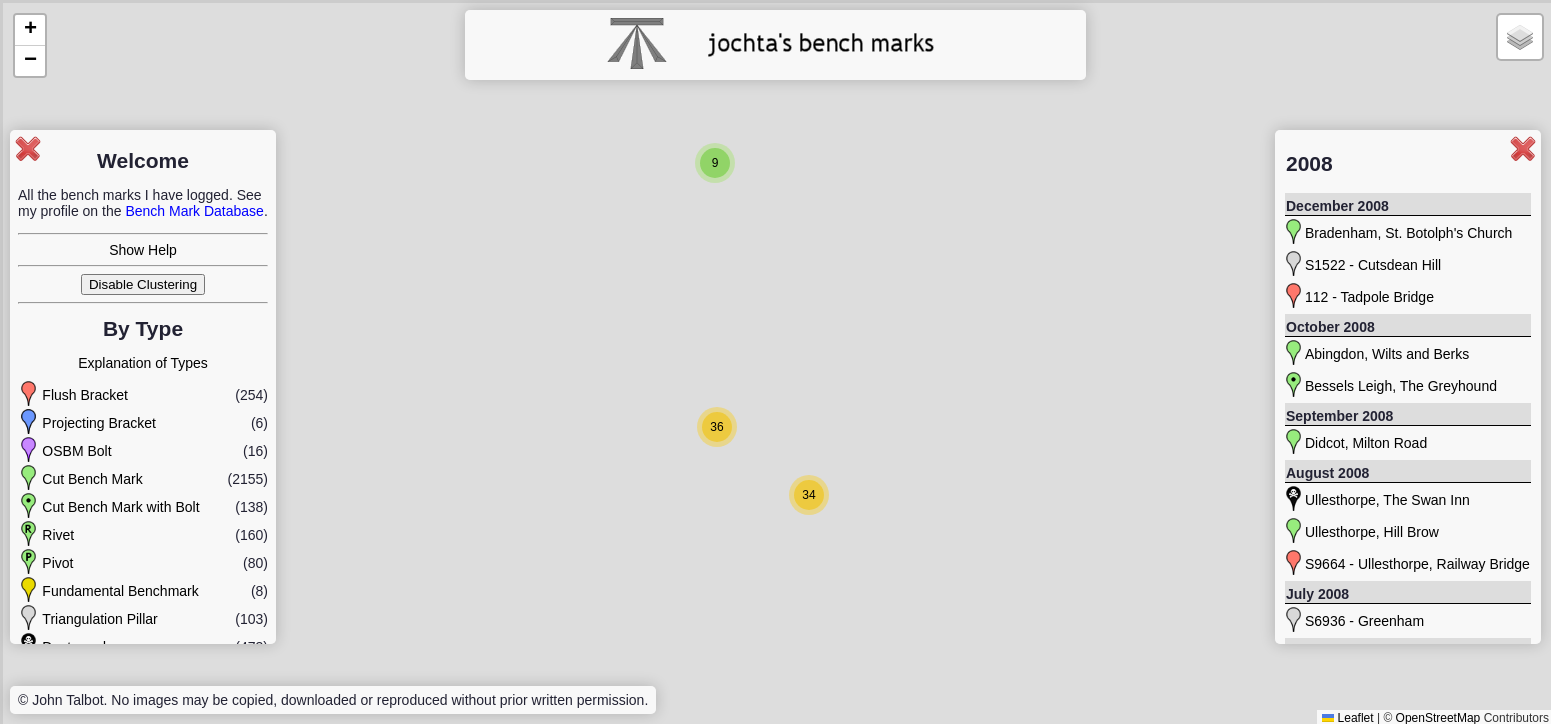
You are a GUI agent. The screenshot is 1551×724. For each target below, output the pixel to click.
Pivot (57, 563)
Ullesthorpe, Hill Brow (1372, 532)
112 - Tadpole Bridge (1369, 297)
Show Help (143, 250)
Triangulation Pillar (99, 619)
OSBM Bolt (76, 451)
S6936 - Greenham (1364, 621)
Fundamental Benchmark (120, 591)
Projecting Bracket (99, 423)
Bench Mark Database (194, 211)
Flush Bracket (85, 395)
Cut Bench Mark (92, 479)
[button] (715, 163)
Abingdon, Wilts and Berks (1387, 354)
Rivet (58, 535)
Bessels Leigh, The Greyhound (1401, 386)
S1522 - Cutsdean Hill (1373, 265)
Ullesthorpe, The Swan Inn (1387, 500)
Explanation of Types (143, 363)
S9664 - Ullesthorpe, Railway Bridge (1417, 564)
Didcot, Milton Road (1366, 443)
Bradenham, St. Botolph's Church (1408, 233)
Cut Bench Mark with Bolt (120, 507)
